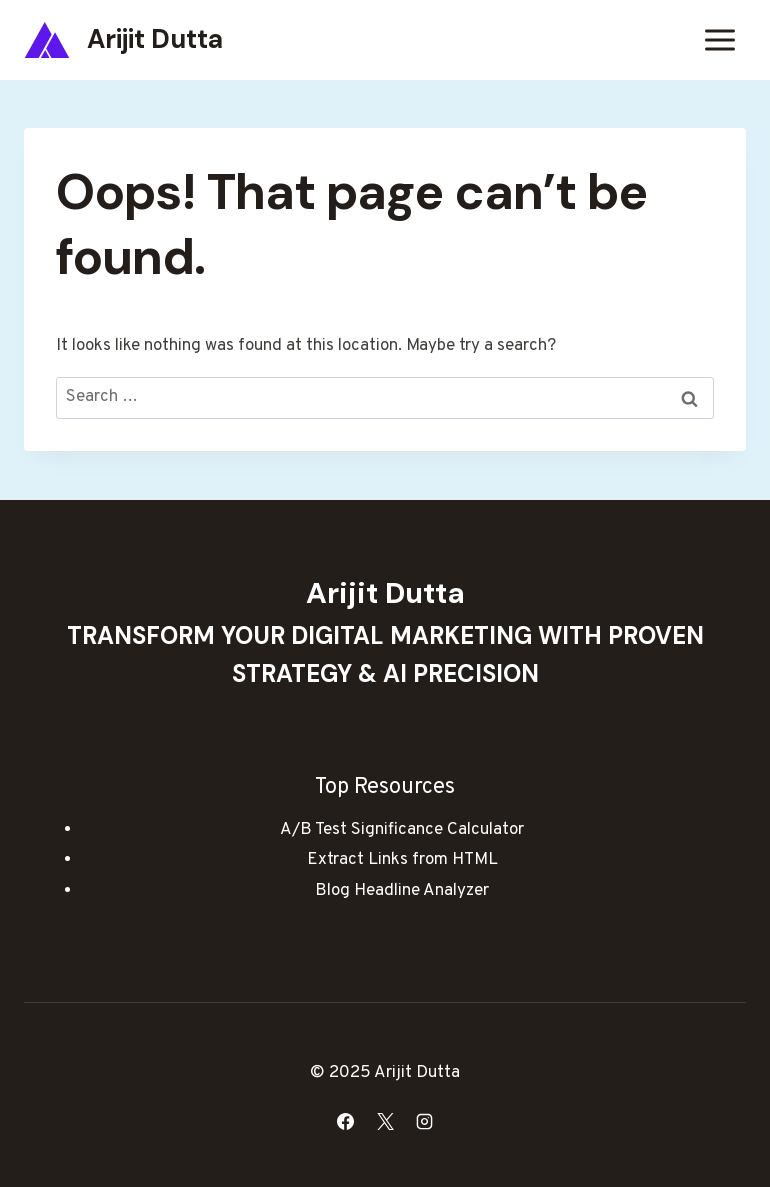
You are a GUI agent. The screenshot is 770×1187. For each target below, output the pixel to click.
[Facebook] (346, 1121)
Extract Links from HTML (402, 860)
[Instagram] (424, 1121)
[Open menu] (719, 39)
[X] (385, 1121)
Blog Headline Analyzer (402, 891)
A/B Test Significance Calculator (402, 830)
